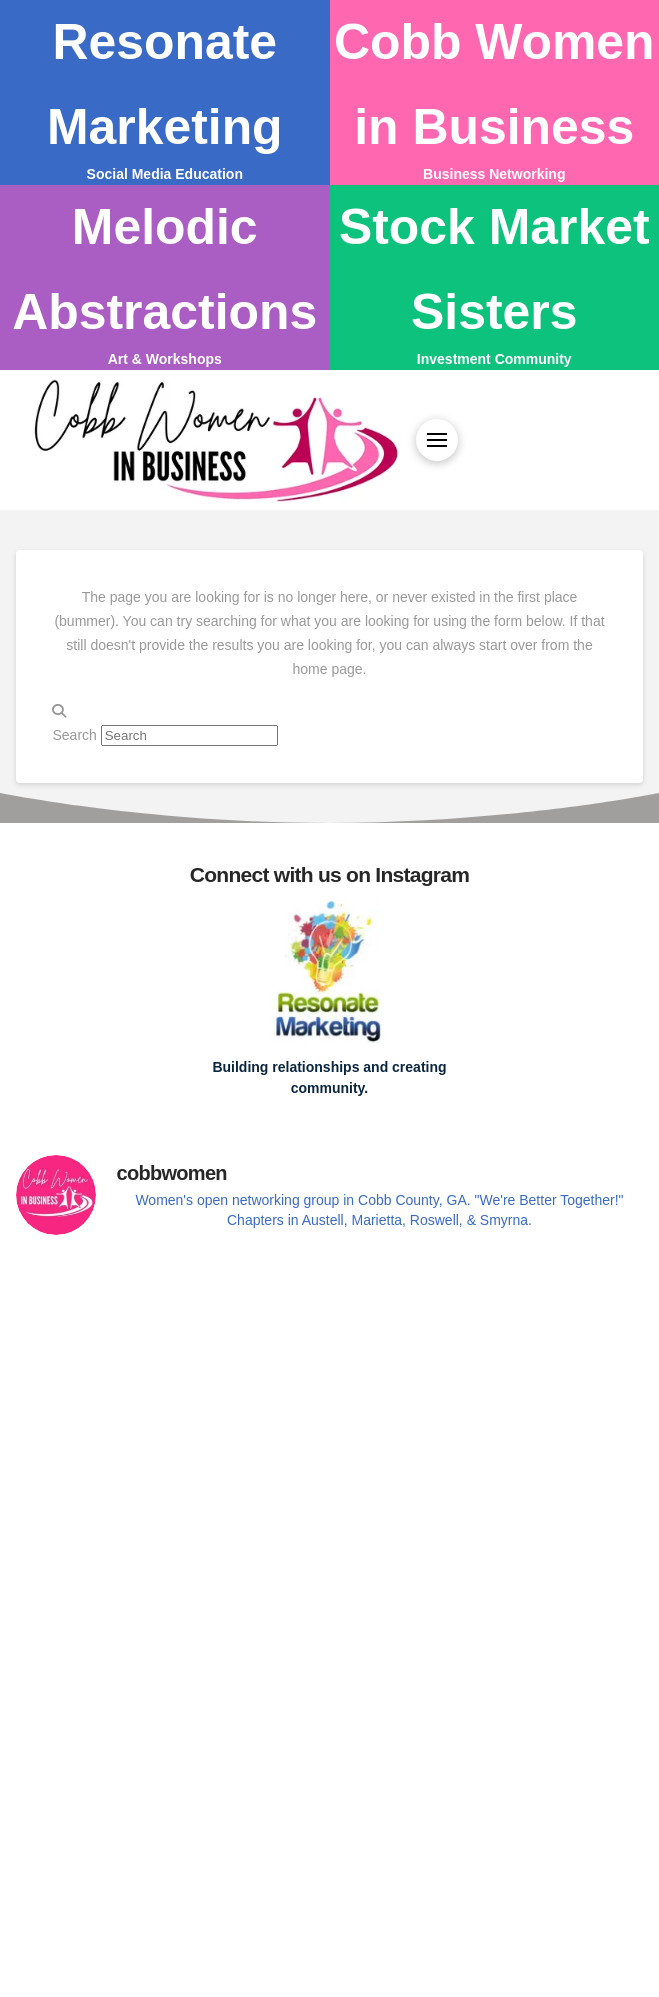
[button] (437, 440)
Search (74, 735)
